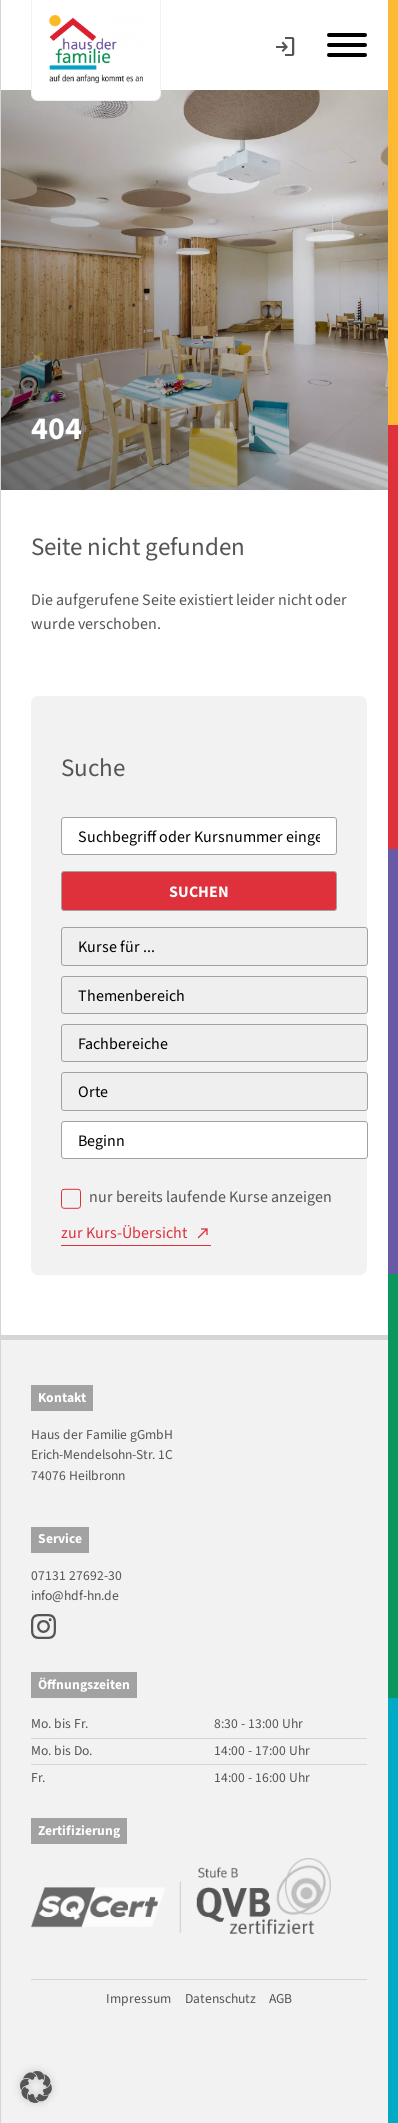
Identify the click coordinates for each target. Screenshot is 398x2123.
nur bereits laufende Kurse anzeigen (210, 1197)
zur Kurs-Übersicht (124, 1233)
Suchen (199, 892)
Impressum (138, 1998)
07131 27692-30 (76, 1575)
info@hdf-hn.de (75, 1595)
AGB (280, 1998)
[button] (36, 2087)
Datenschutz (220, 1998)
